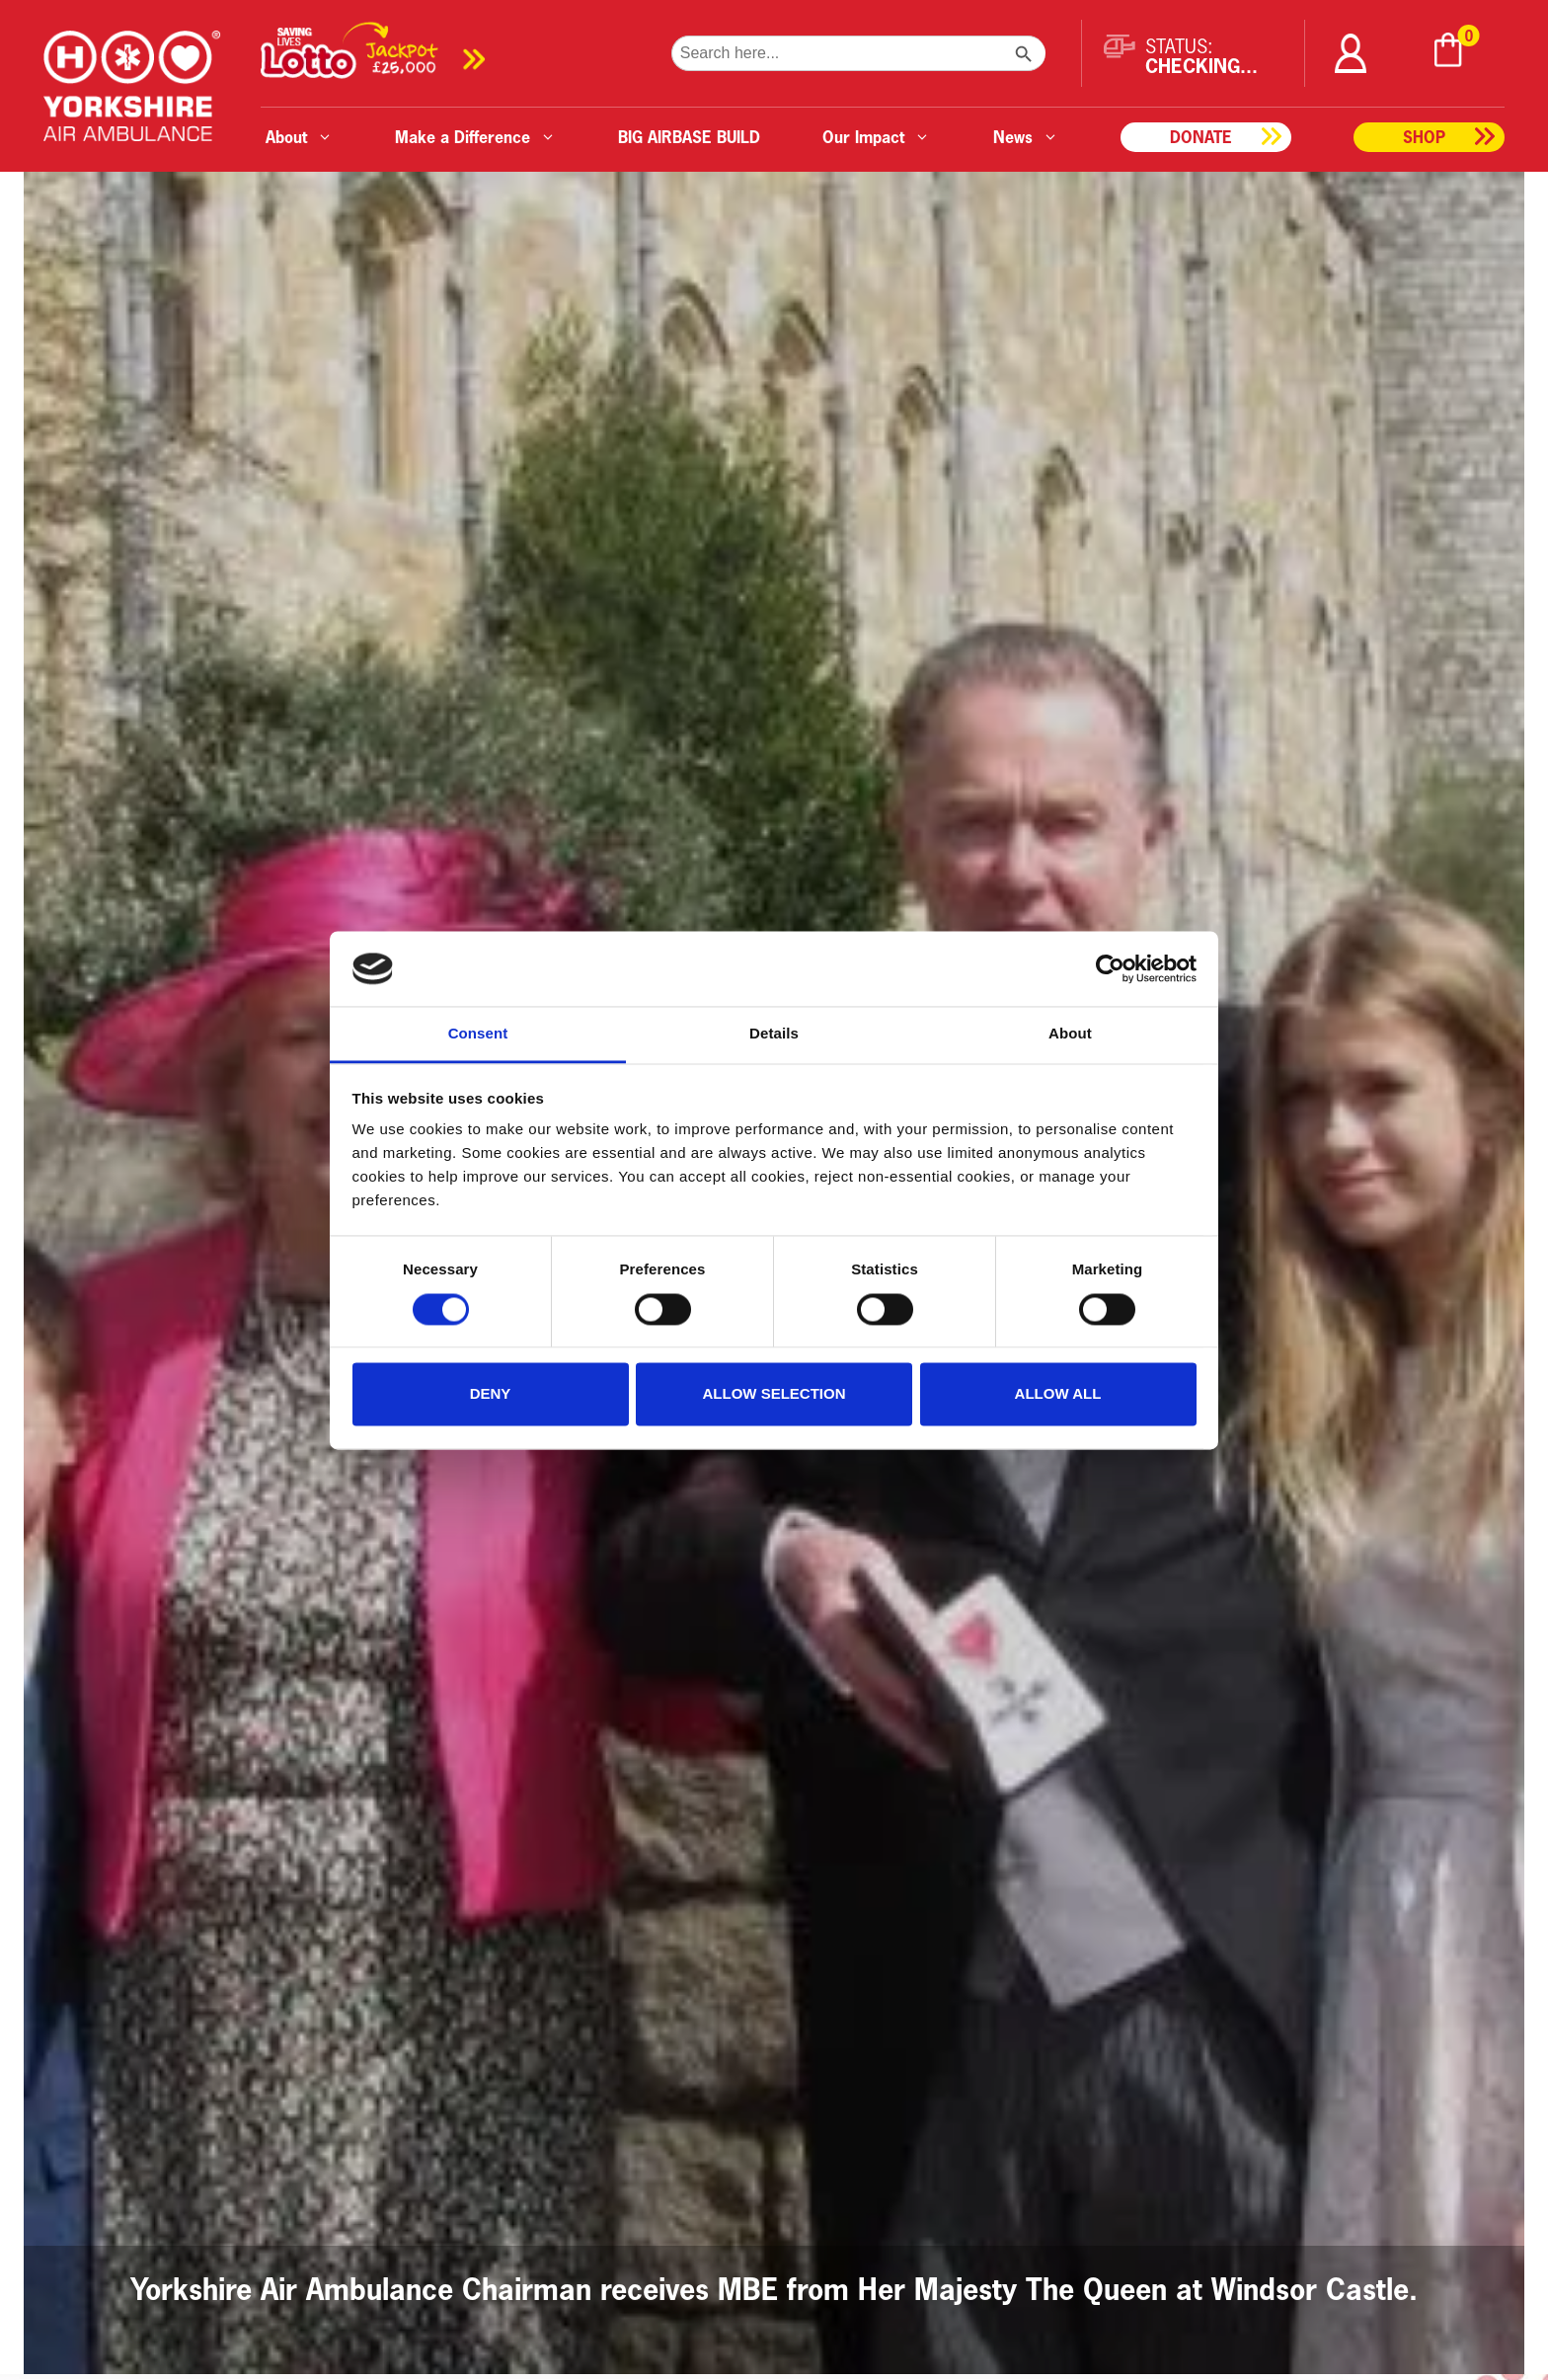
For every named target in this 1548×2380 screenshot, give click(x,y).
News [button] (1025, 136)
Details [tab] (774, 1034)
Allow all (1058, 1394)
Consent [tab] (478, 1034)
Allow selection (774, 1394)
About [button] (299, 136)
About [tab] (1070, 1034)
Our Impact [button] (876, 136)
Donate (1201, 136)
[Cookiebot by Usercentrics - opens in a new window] (1110, 968)
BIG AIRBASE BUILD (689, 136)
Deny (490, 1394)
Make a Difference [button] (475, 136)
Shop (1424, 136)
